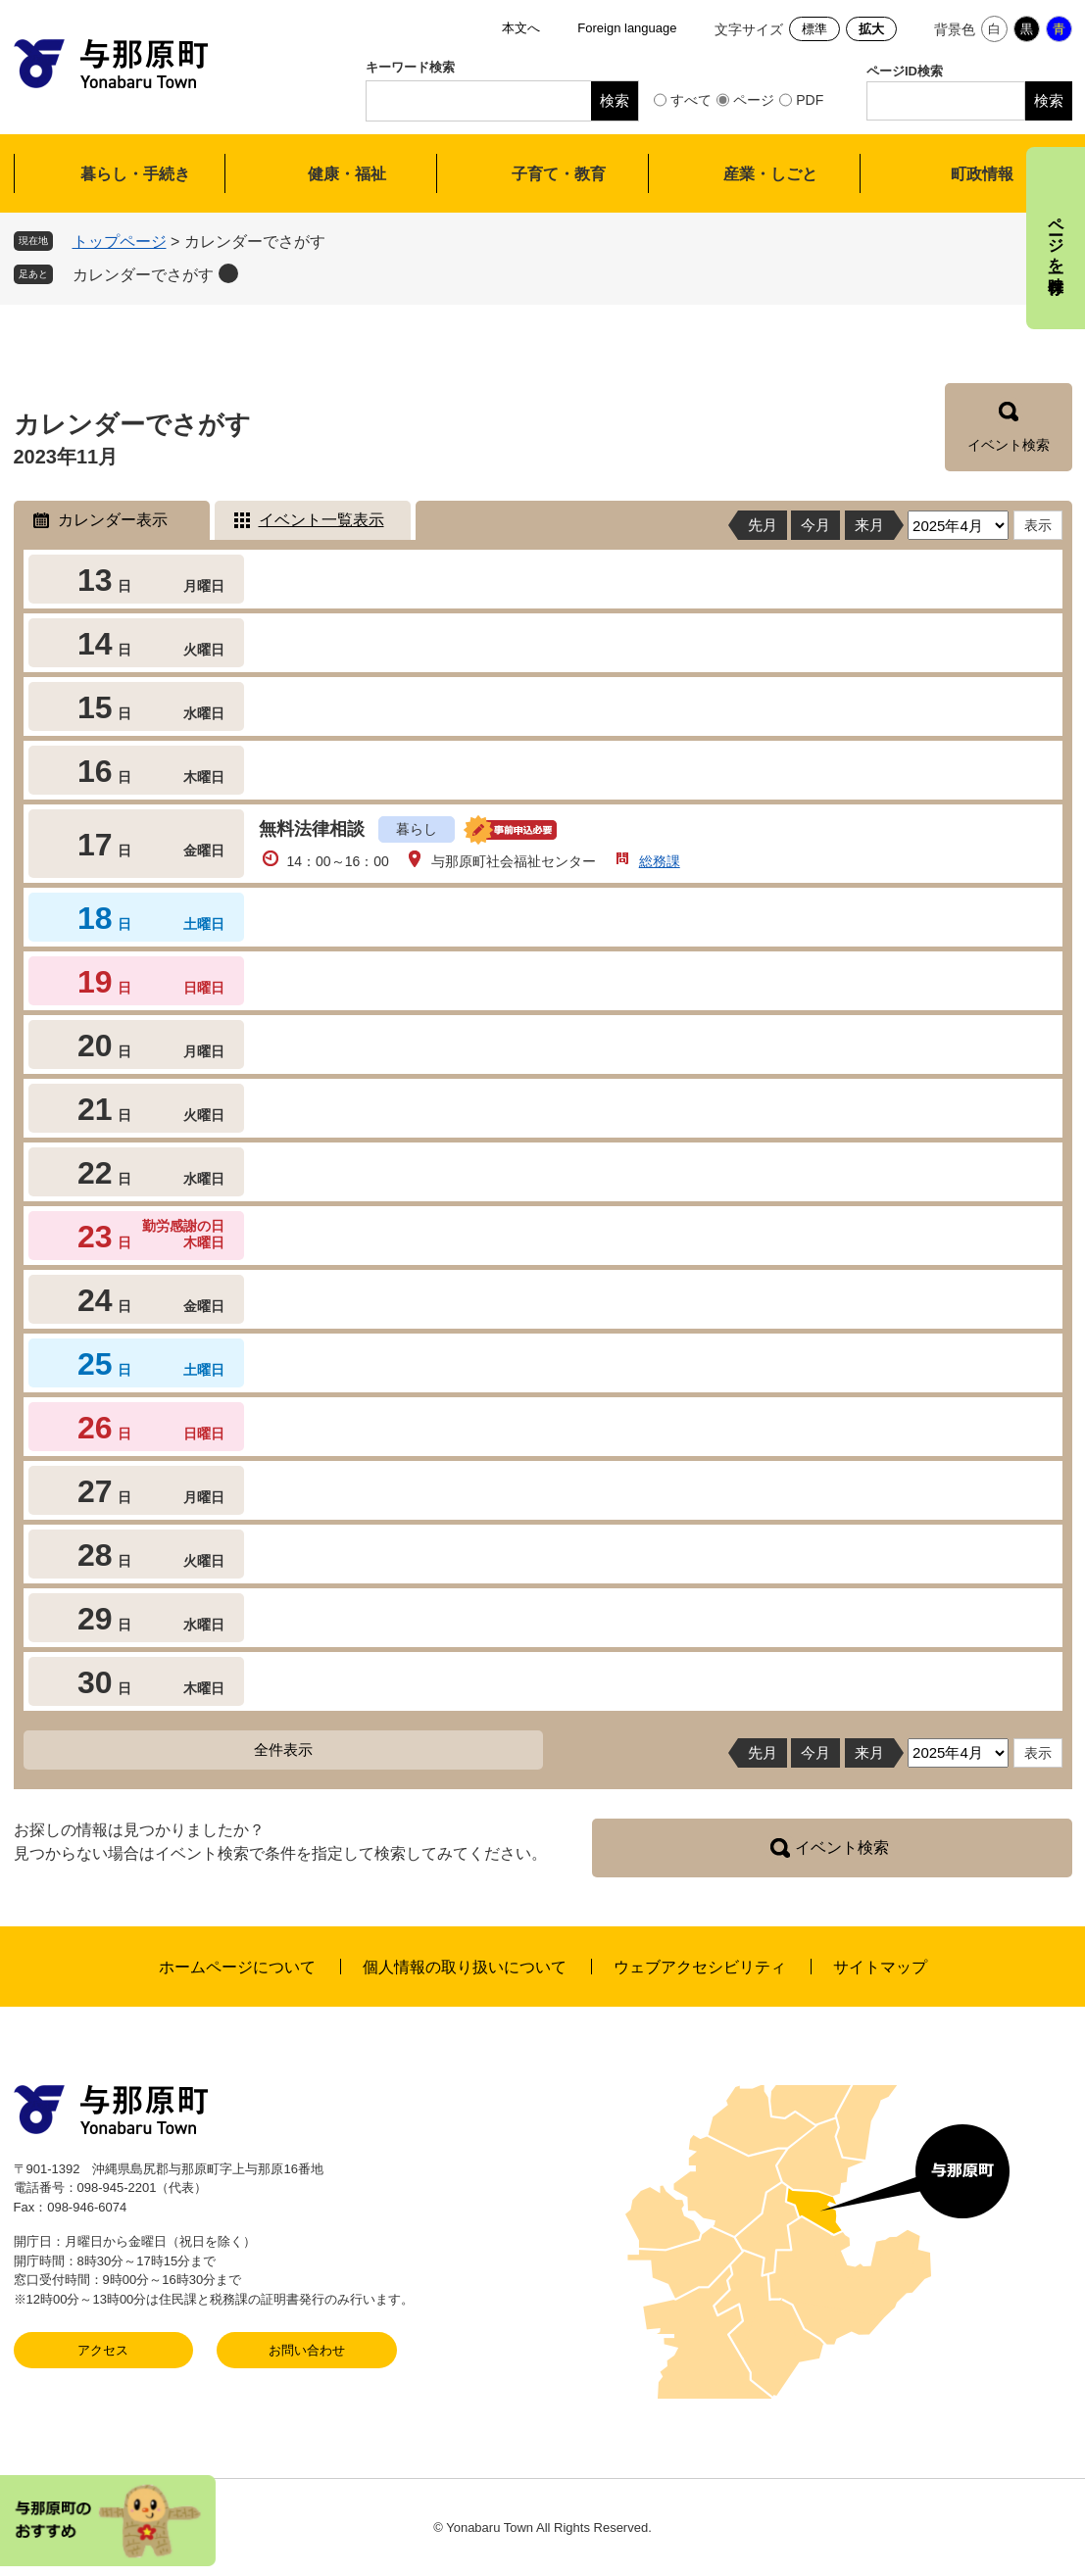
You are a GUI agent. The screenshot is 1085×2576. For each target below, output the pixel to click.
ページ (753, 100)
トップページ (120, 241)
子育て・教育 (559, 174)
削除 (228, 273)
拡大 (871, 29)
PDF (809, 100)
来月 (869, 524)
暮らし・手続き (135, 174)
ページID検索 (904, 71)
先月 (762, 524)
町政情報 (982, 174)
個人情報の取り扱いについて (465, 1967)
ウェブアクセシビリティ (700, 1967)
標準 (814, 29)
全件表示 (283, 1749)
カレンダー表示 (113, 519)
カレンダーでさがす (143, 275)
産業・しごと (770, 174)
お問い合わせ (307, 2350)
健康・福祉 (347, 174)
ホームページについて (237, 1967)
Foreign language (626, 28)
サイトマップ (880, 1967)
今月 (815, 524)
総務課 (659, 861)
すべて (691, 100)
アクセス (102, 2350)
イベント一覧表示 (321, 519)
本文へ (521, 28)
